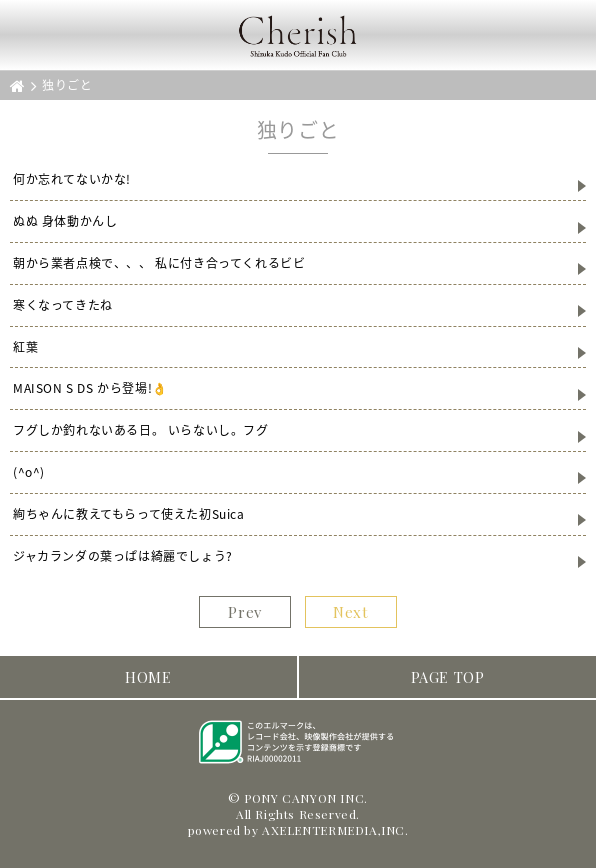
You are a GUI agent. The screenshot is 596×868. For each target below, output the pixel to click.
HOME (148, 677)
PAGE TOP (448, 677)
